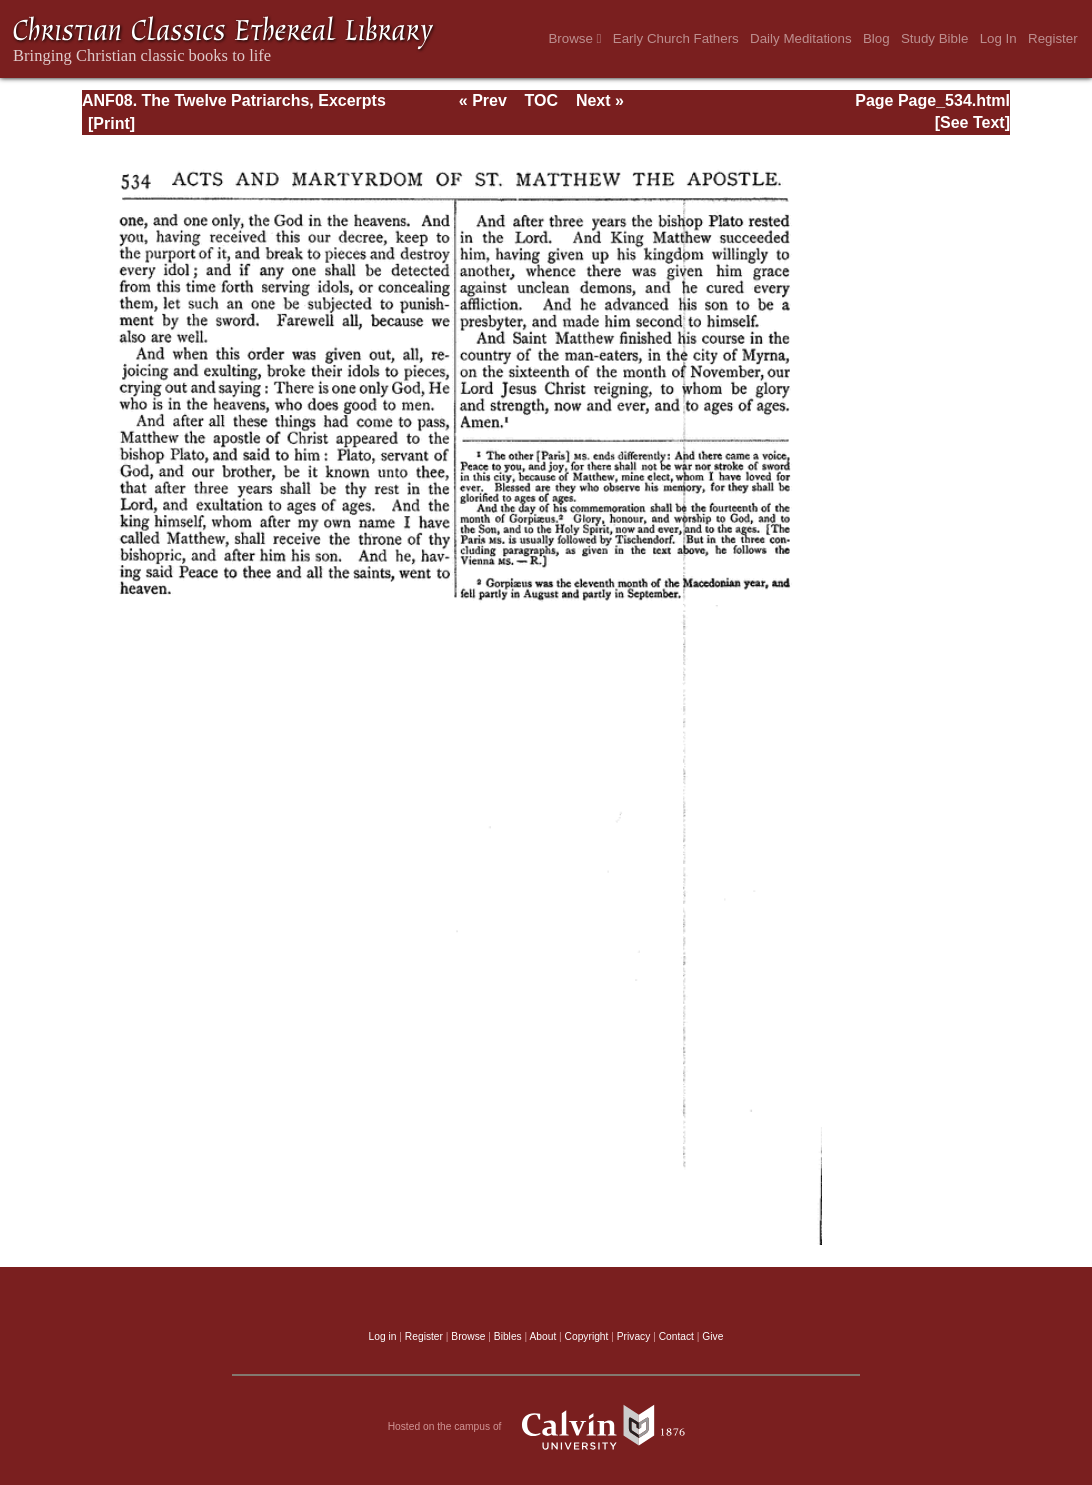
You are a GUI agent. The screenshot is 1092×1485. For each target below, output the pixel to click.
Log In (998, 38)
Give (712, 1336)
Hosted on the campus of (546, 1427)
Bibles (508, 1336)
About (542, 1336)
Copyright (587, 1336)
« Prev (483, 100)
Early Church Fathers (676, 38)
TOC (541, 100)
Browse (574, 38)
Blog (876, 38)
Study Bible (934, 38)
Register (1053, 38)
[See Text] (972, 122)
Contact (676, 1336)
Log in (383, 1336)
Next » (600, 100)
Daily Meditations (800, 38)
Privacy (634, 1336)
